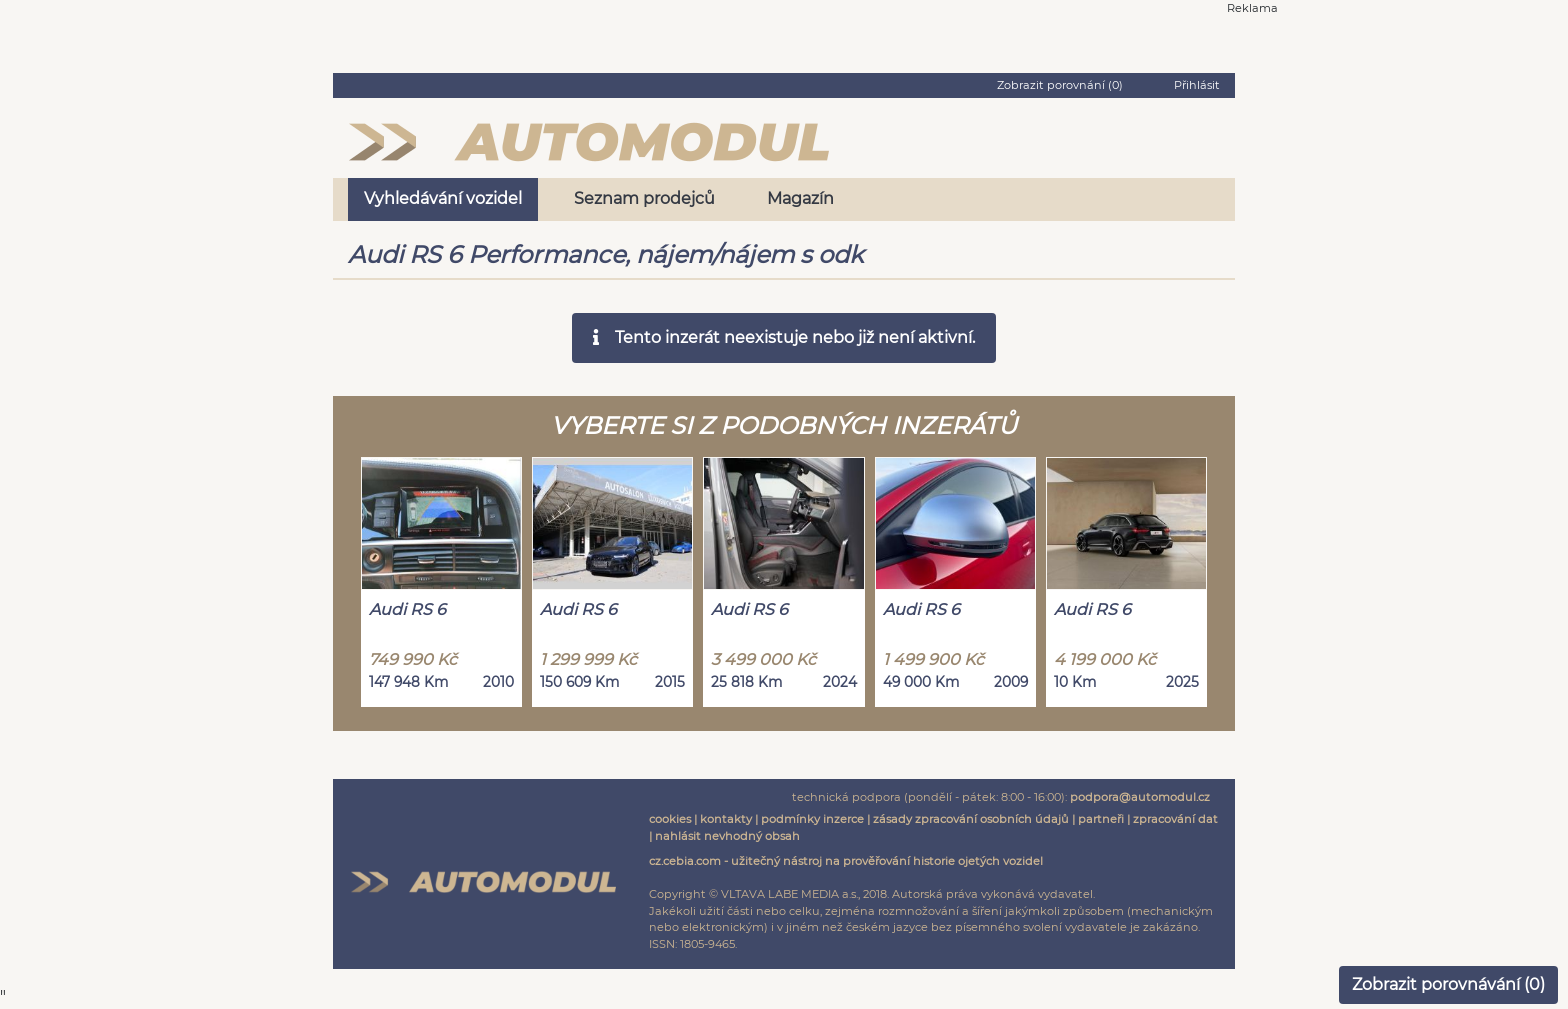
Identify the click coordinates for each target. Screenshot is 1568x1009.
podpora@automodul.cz (1140, 797)
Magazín (800, 198)
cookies (670, 819)
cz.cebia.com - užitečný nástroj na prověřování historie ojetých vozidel (846, 861)
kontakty (726, 819)
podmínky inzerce (812, 819)
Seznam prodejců (644, 198)
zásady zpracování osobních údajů (971, 819)
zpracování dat (1175, 819)
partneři (1101, 819)
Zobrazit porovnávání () (1448, 984)
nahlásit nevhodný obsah (727, 836)
